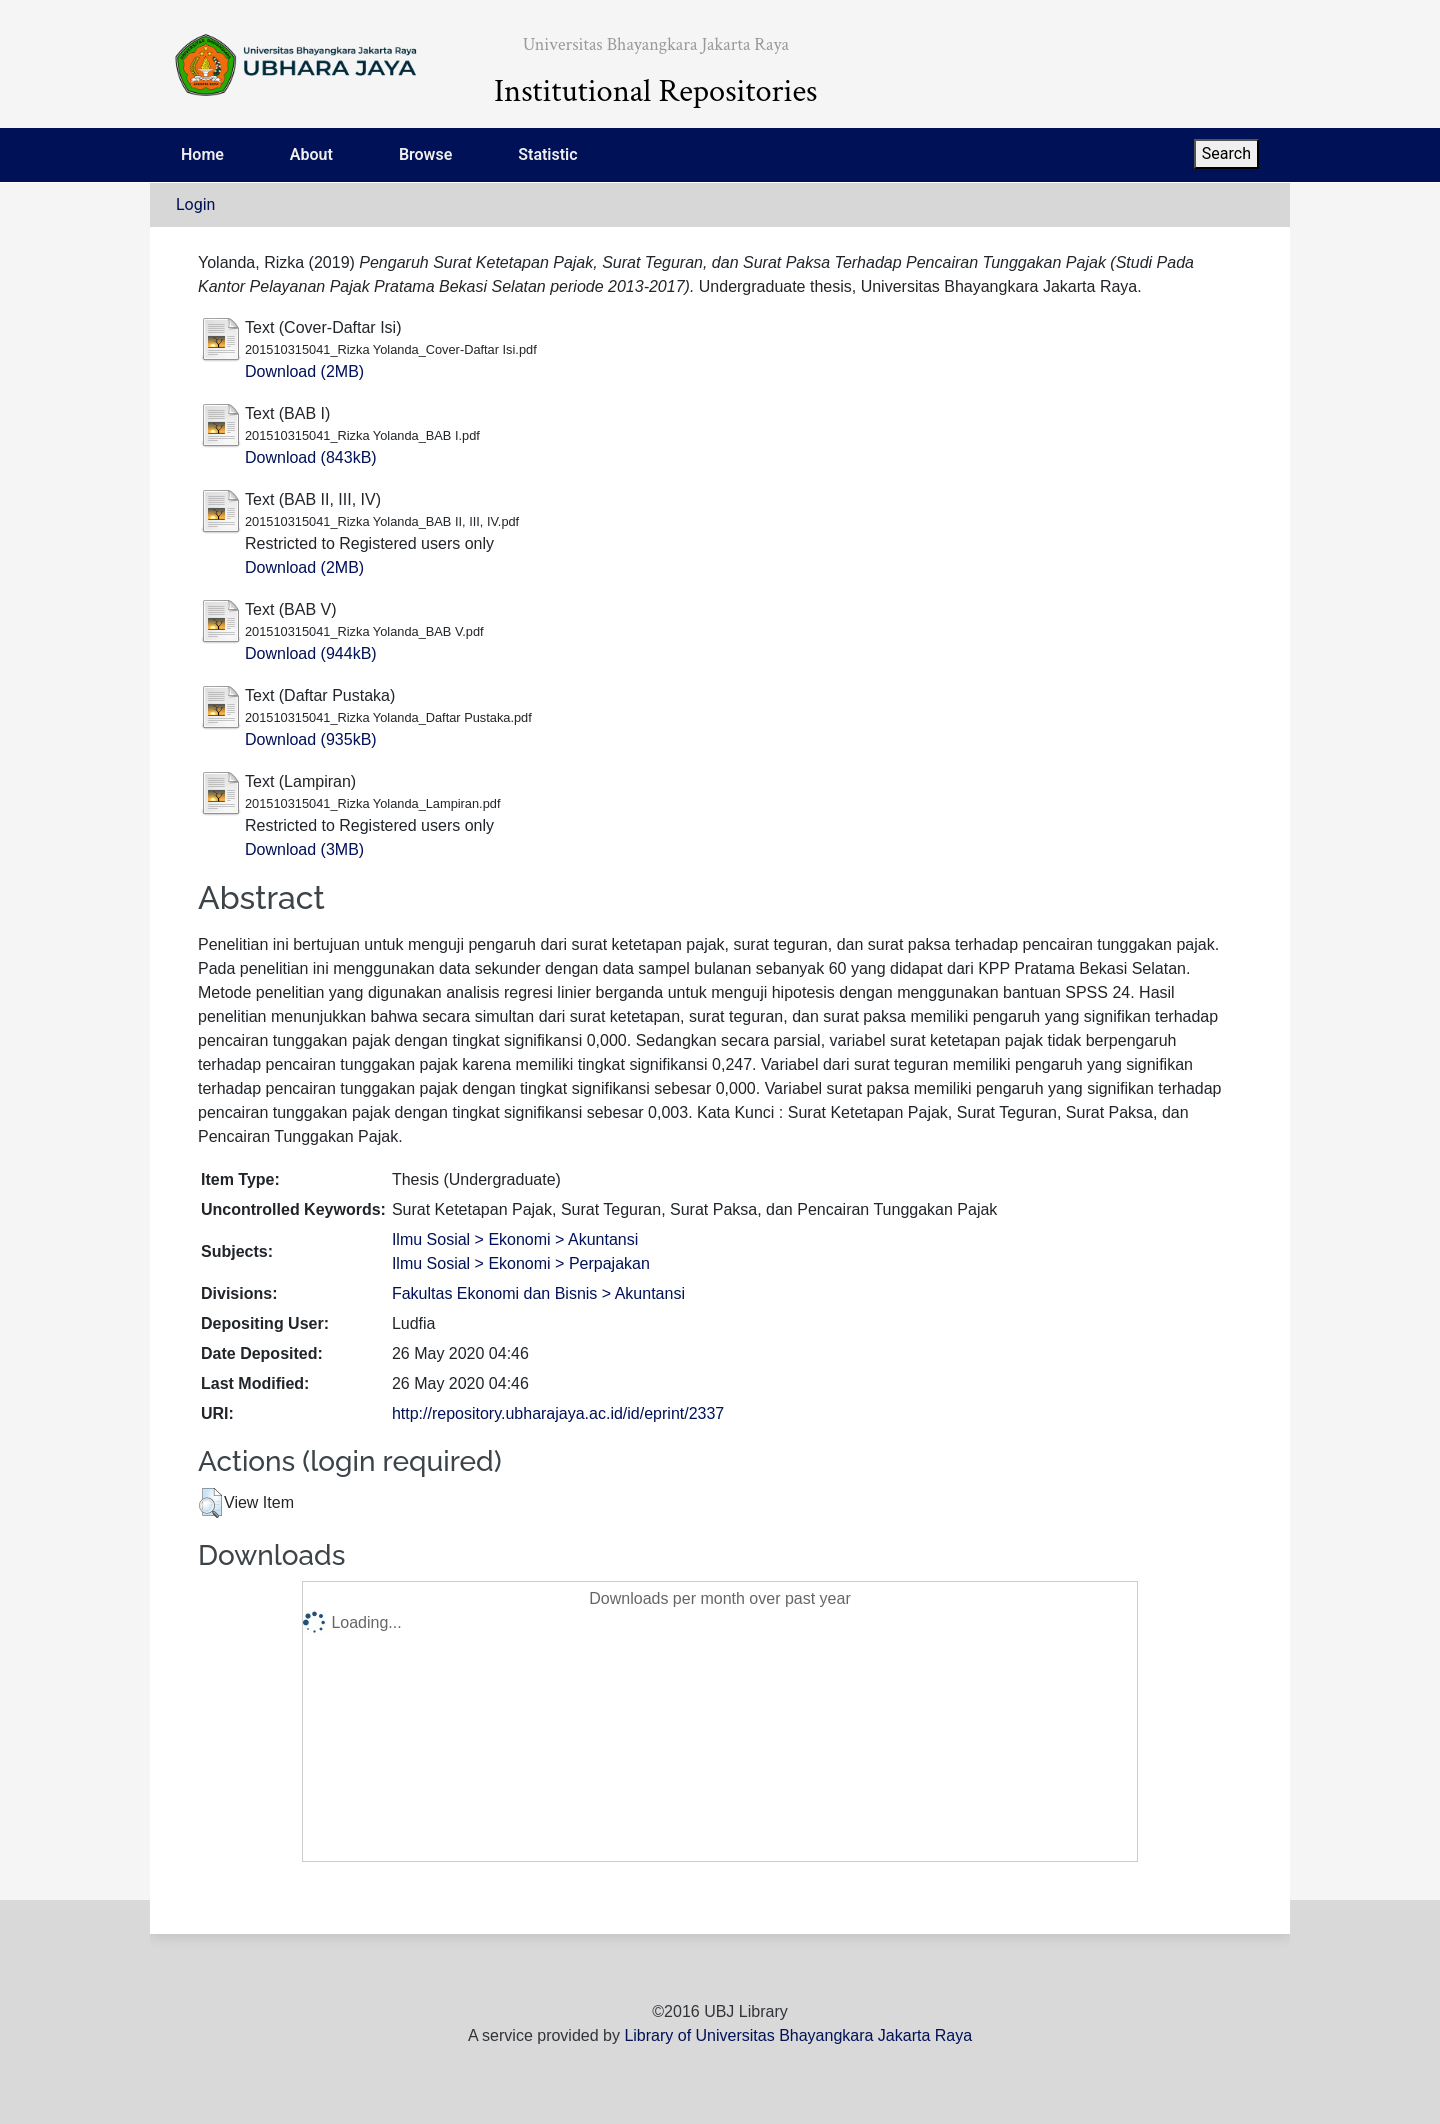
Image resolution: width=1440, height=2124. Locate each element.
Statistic (547, 154)
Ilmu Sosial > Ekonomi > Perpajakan (521, 1263)
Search (1226, 153)
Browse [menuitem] (425, 154)
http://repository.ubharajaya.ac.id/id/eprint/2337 (558, 1413)
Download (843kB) (311, 457)
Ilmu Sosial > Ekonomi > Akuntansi (515, 1239)
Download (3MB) (304, 849)
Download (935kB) (311, 739)
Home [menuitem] (202, 154)
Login (195, 204)
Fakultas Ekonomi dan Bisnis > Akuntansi (538, 1293)
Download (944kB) (311, 653)
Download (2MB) (304, 371)
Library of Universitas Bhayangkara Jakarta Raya (798, 2035)
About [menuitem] (311, 154)
